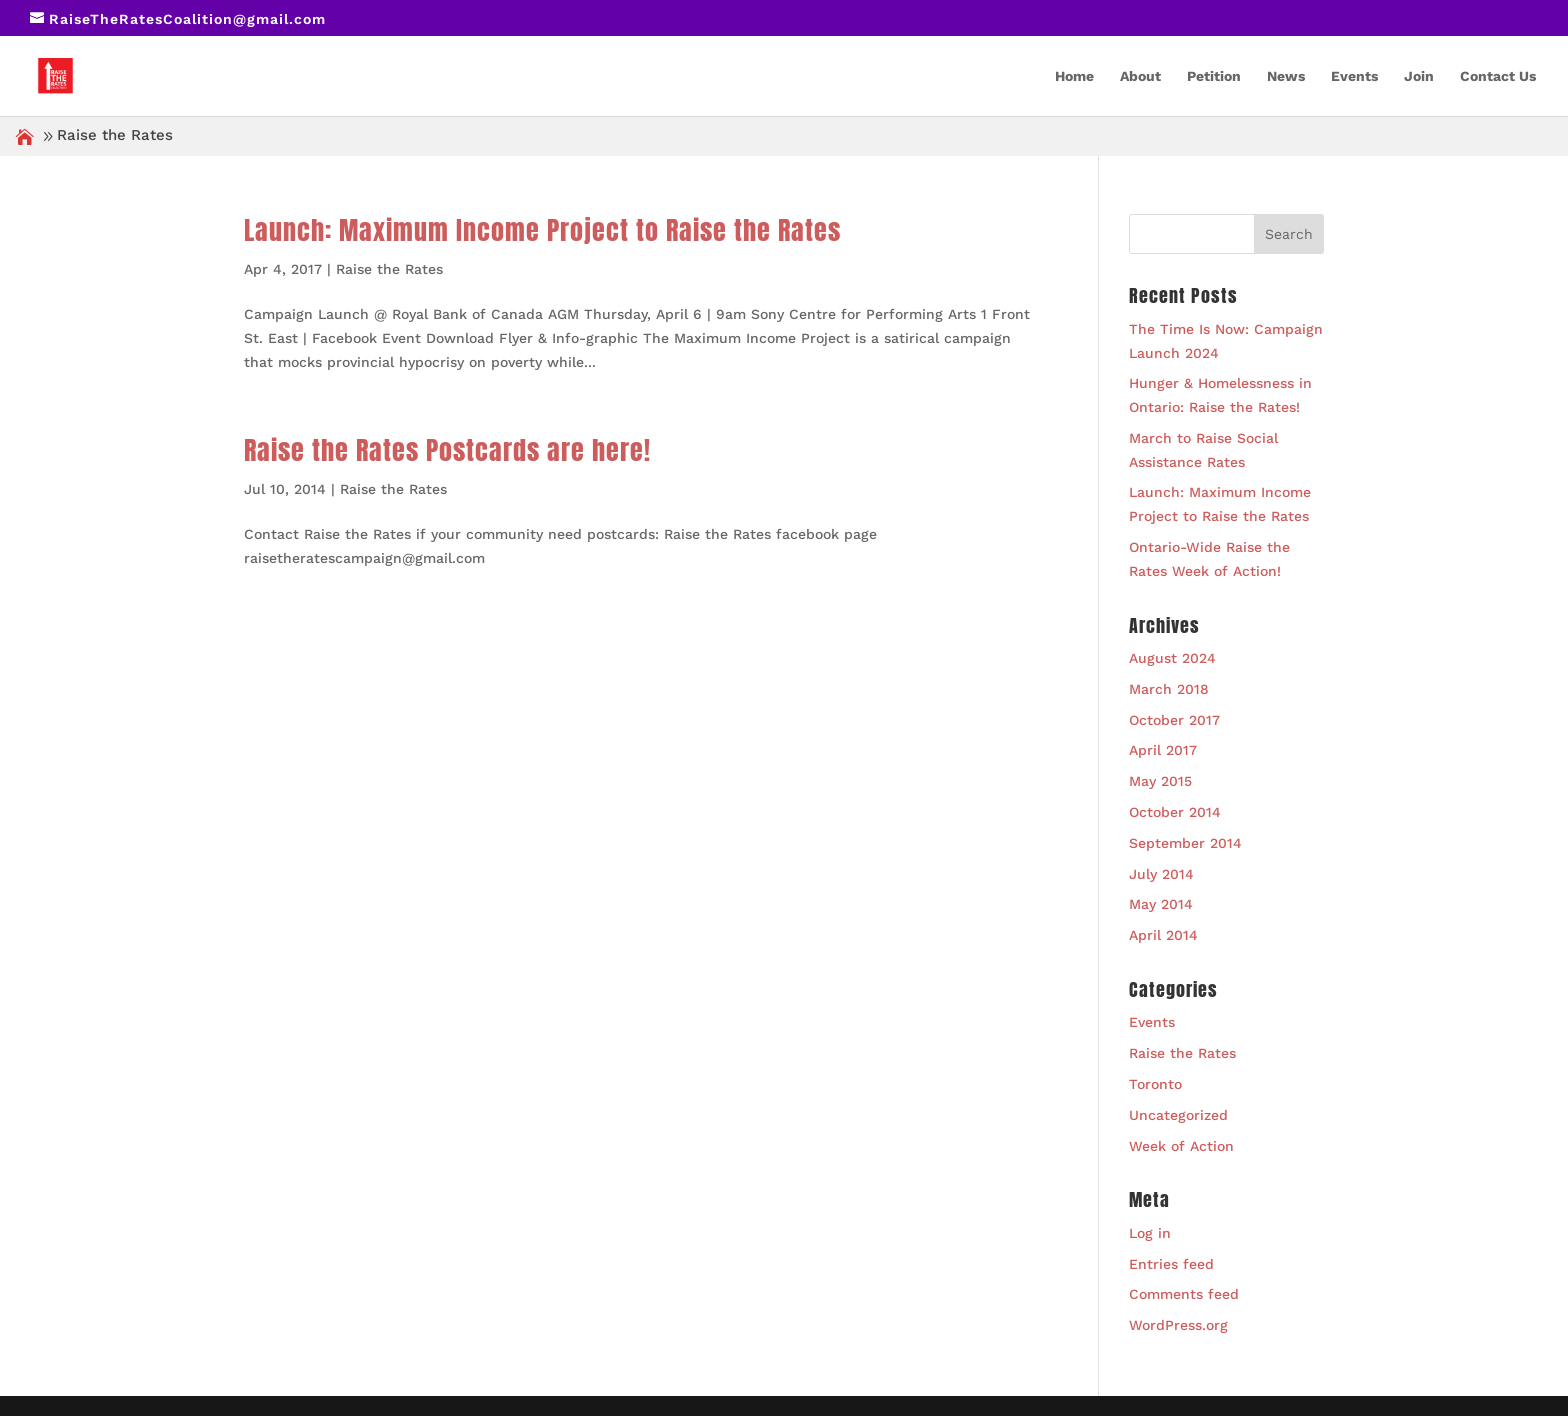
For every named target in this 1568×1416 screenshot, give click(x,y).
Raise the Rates (389, 269)
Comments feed (1184, 1294)
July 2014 (1161, 874)
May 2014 (1161, 904)
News (1286, 76)
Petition (1214, 76)
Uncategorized (1178, 1115)
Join (1419, 76)
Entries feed (1171, 1264)
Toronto (1155, 1084)
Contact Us (1498, 76)
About (1140, 76)
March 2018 (1169, 689)
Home (1074, 76)
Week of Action (1181, 1146)
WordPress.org (1178, 1325)
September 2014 (1185, 843)
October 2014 (1175, 812)
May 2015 (1160, 781)
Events (1354, 76)
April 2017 (1163, 750)
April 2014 (1163, 935)
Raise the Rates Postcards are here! (447, 450)
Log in (1150, 1233)
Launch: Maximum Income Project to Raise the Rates (542, 230)
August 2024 (1172, 658)
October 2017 (1174, 720)
